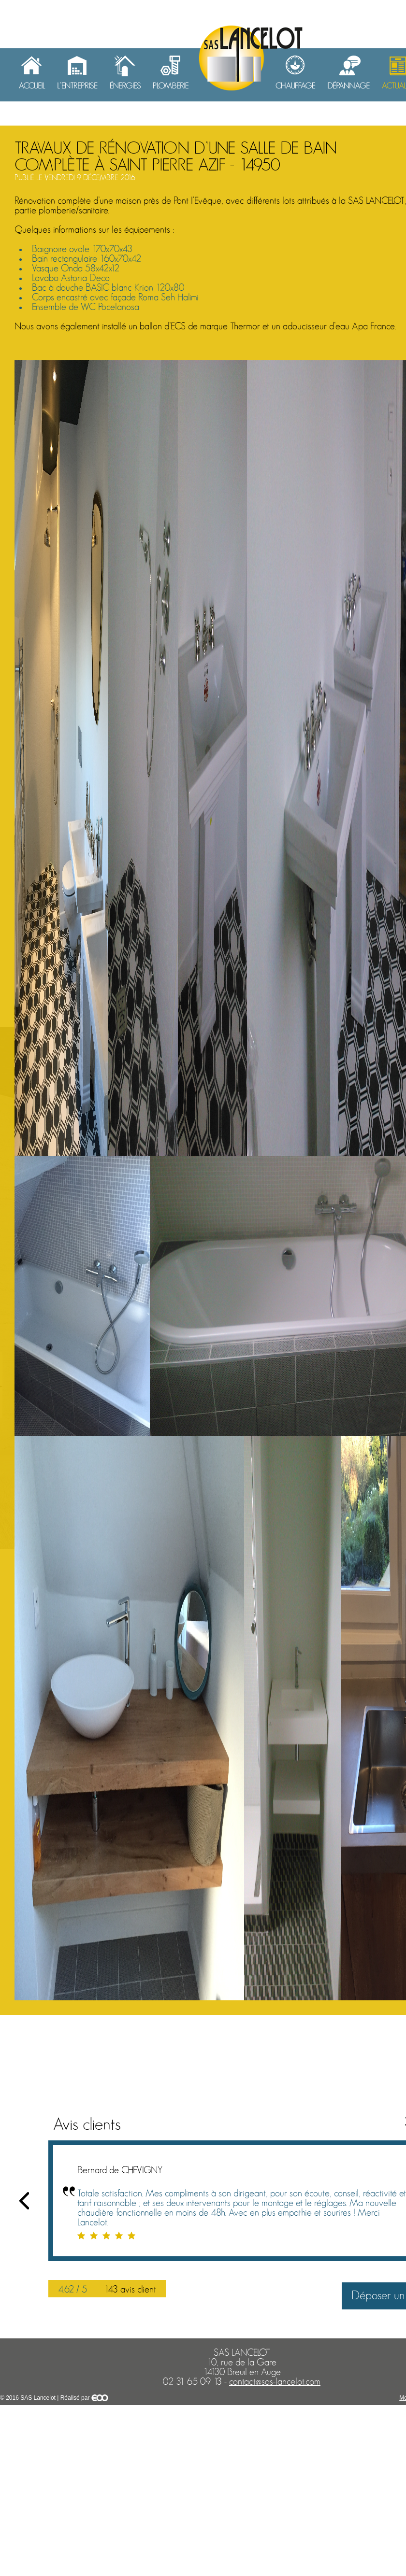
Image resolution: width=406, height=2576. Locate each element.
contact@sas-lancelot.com (274, 2382)
